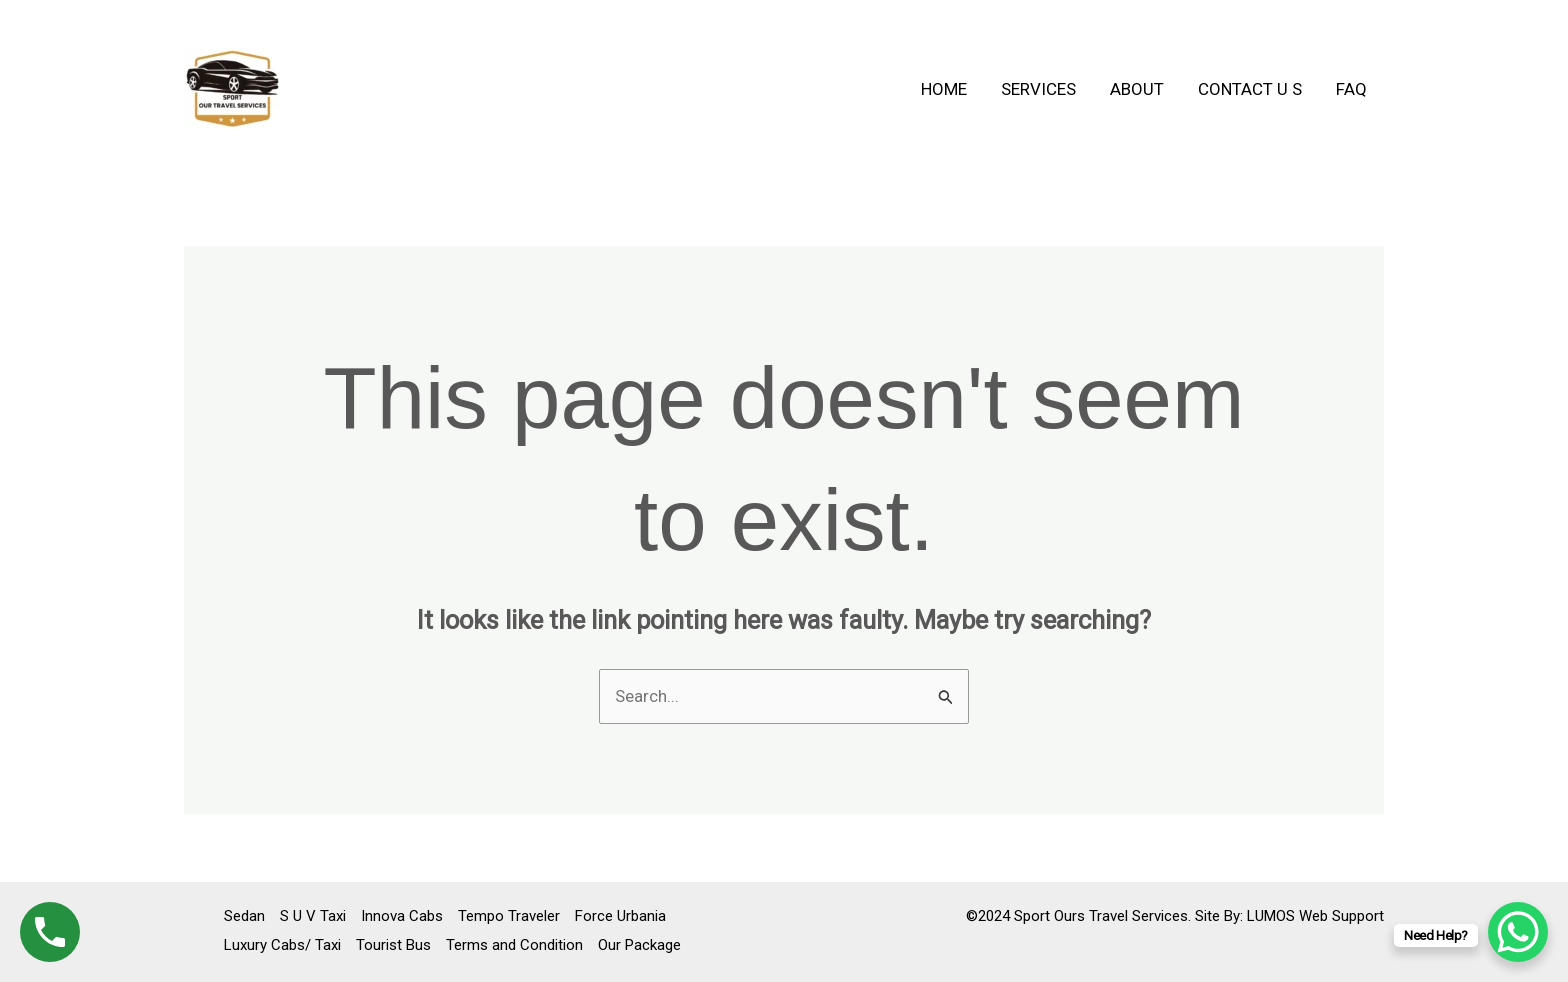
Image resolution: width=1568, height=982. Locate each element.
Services (1038, 89)
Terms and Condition (514, 945)
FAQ (1351, 89)
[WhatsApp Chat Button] (1518, 932)
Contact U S (1250, 89)
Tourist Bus (393, 945)
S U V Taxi (313, 916)
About (1137, 89)
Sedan (244, 916)
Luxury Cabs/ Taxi (282, 945)
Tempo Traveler (509, 916)
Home (944, 89)
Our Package (639, 945)
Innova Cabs (402, 916)
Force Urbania (620, 916)
